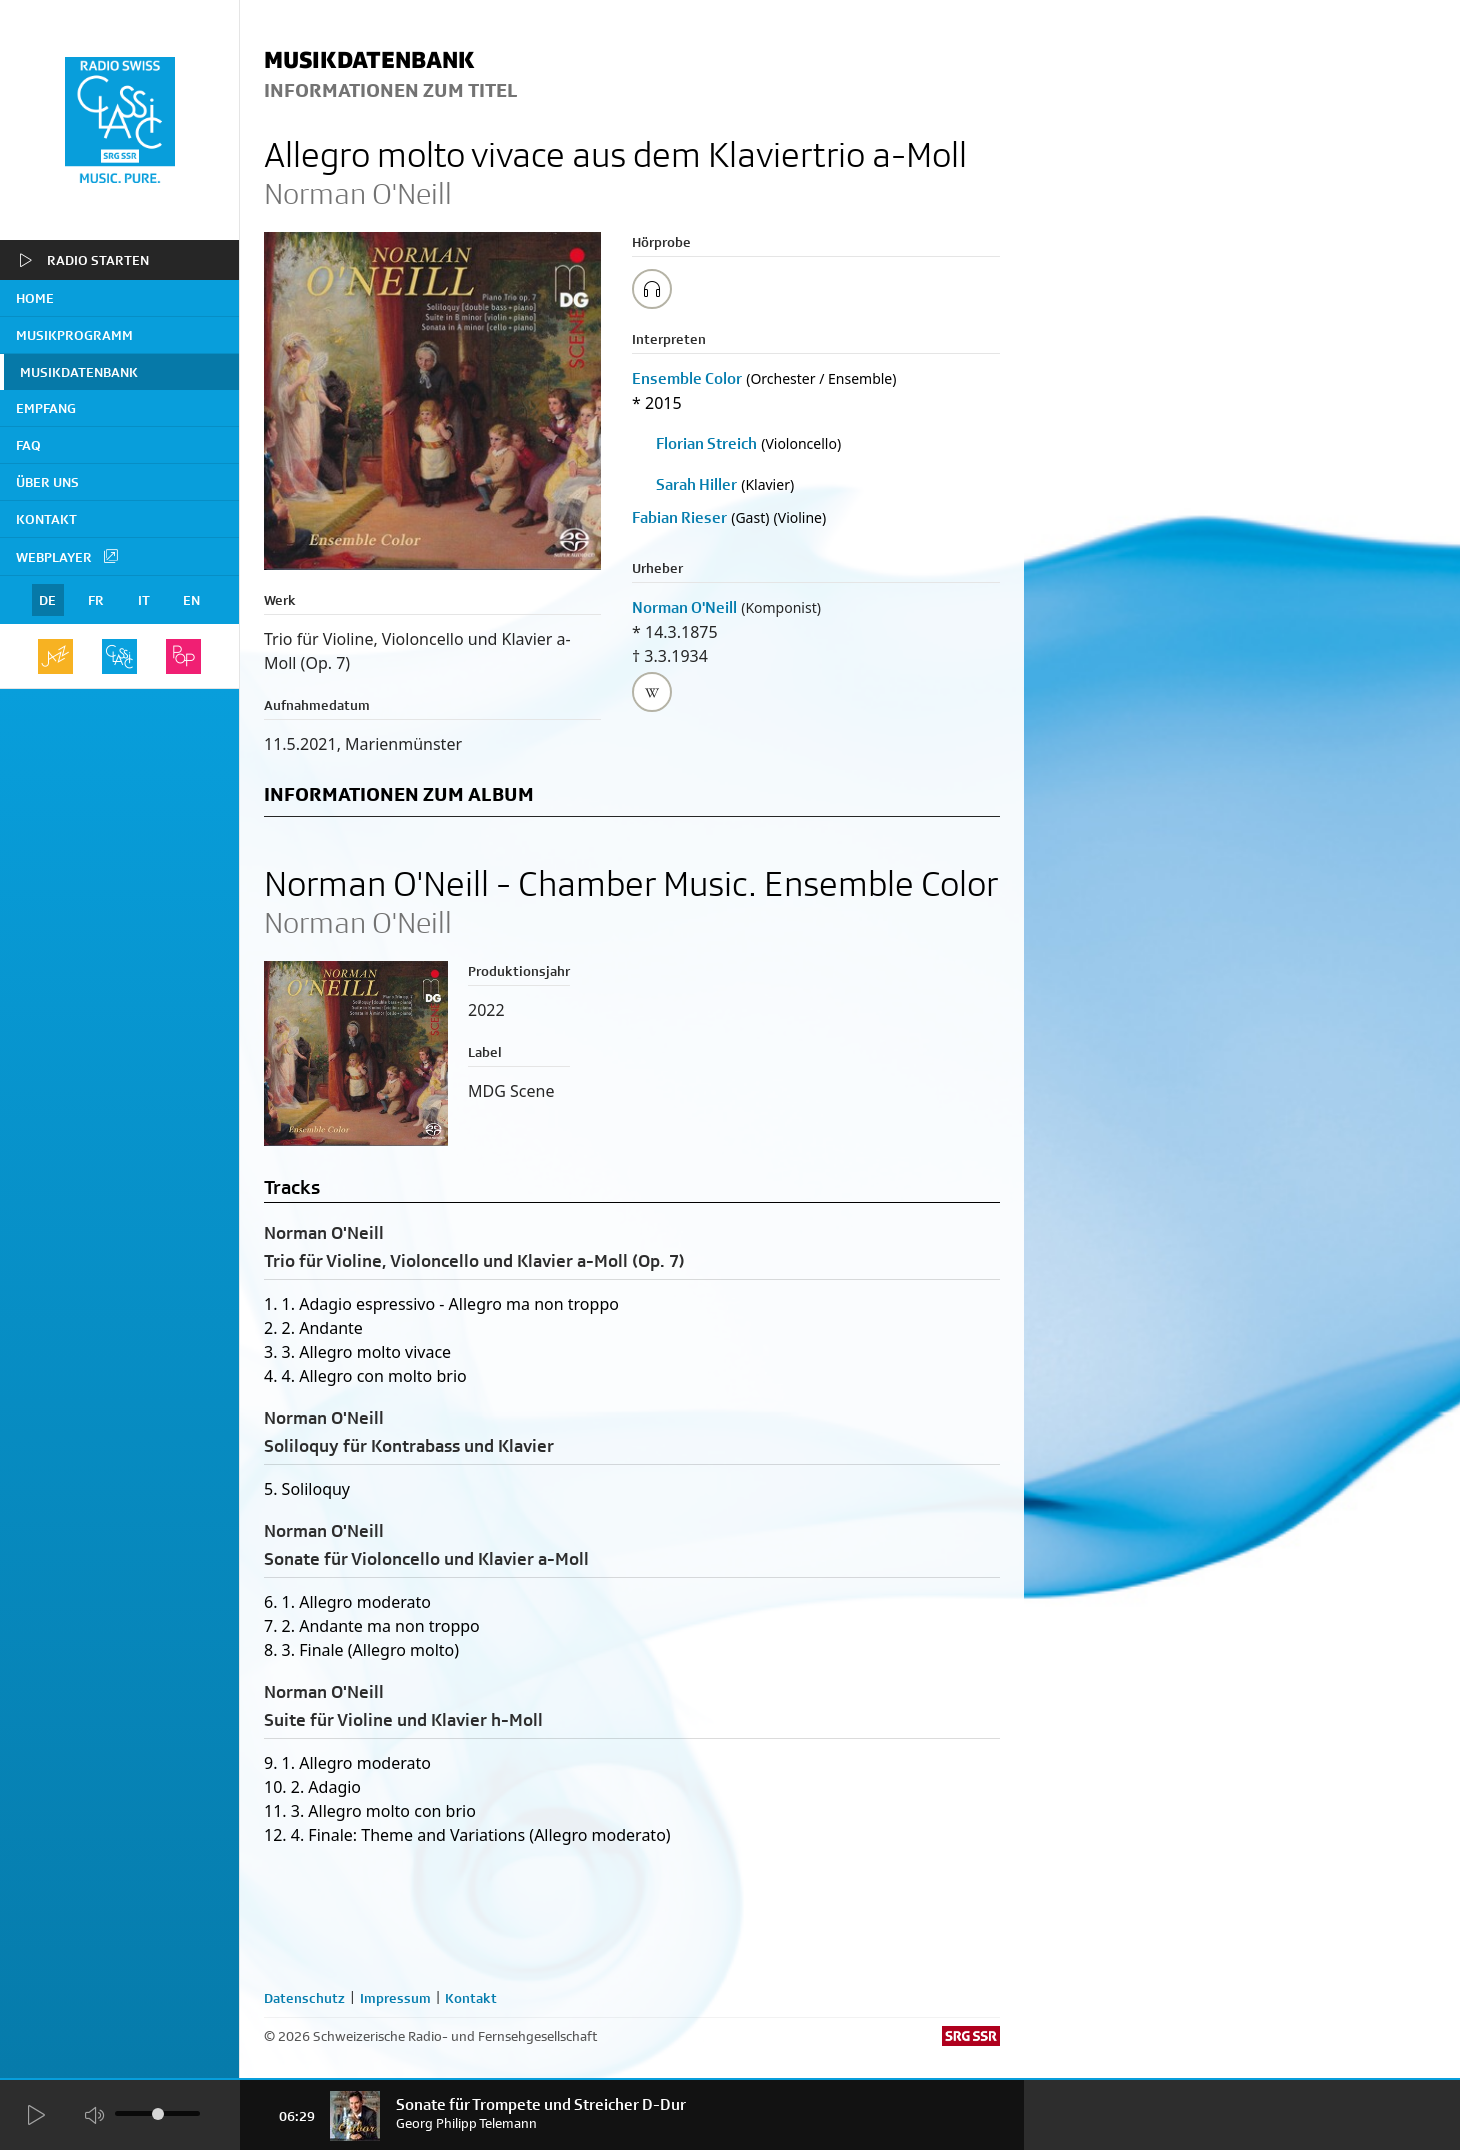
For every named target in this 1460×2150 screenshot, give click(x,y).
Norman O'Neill (684, 607)
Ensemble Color (687, 378)
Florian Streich (706, 443)
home (35, 298)
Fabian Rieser (679, 517)
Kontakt (46, 519)
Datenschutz (304, 1998)
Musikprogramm (74, 335)
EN (191, 600)
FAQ (28, 445)
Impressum (395, 1998)
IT (144, 600)
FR (96, 600)
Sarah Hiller (696, 484)
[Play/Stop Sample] (652, 289)
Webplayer (68, 556)
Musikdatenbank (79, 372)
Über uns (47, 482)
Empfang (46, 408)
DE (47, 600)
